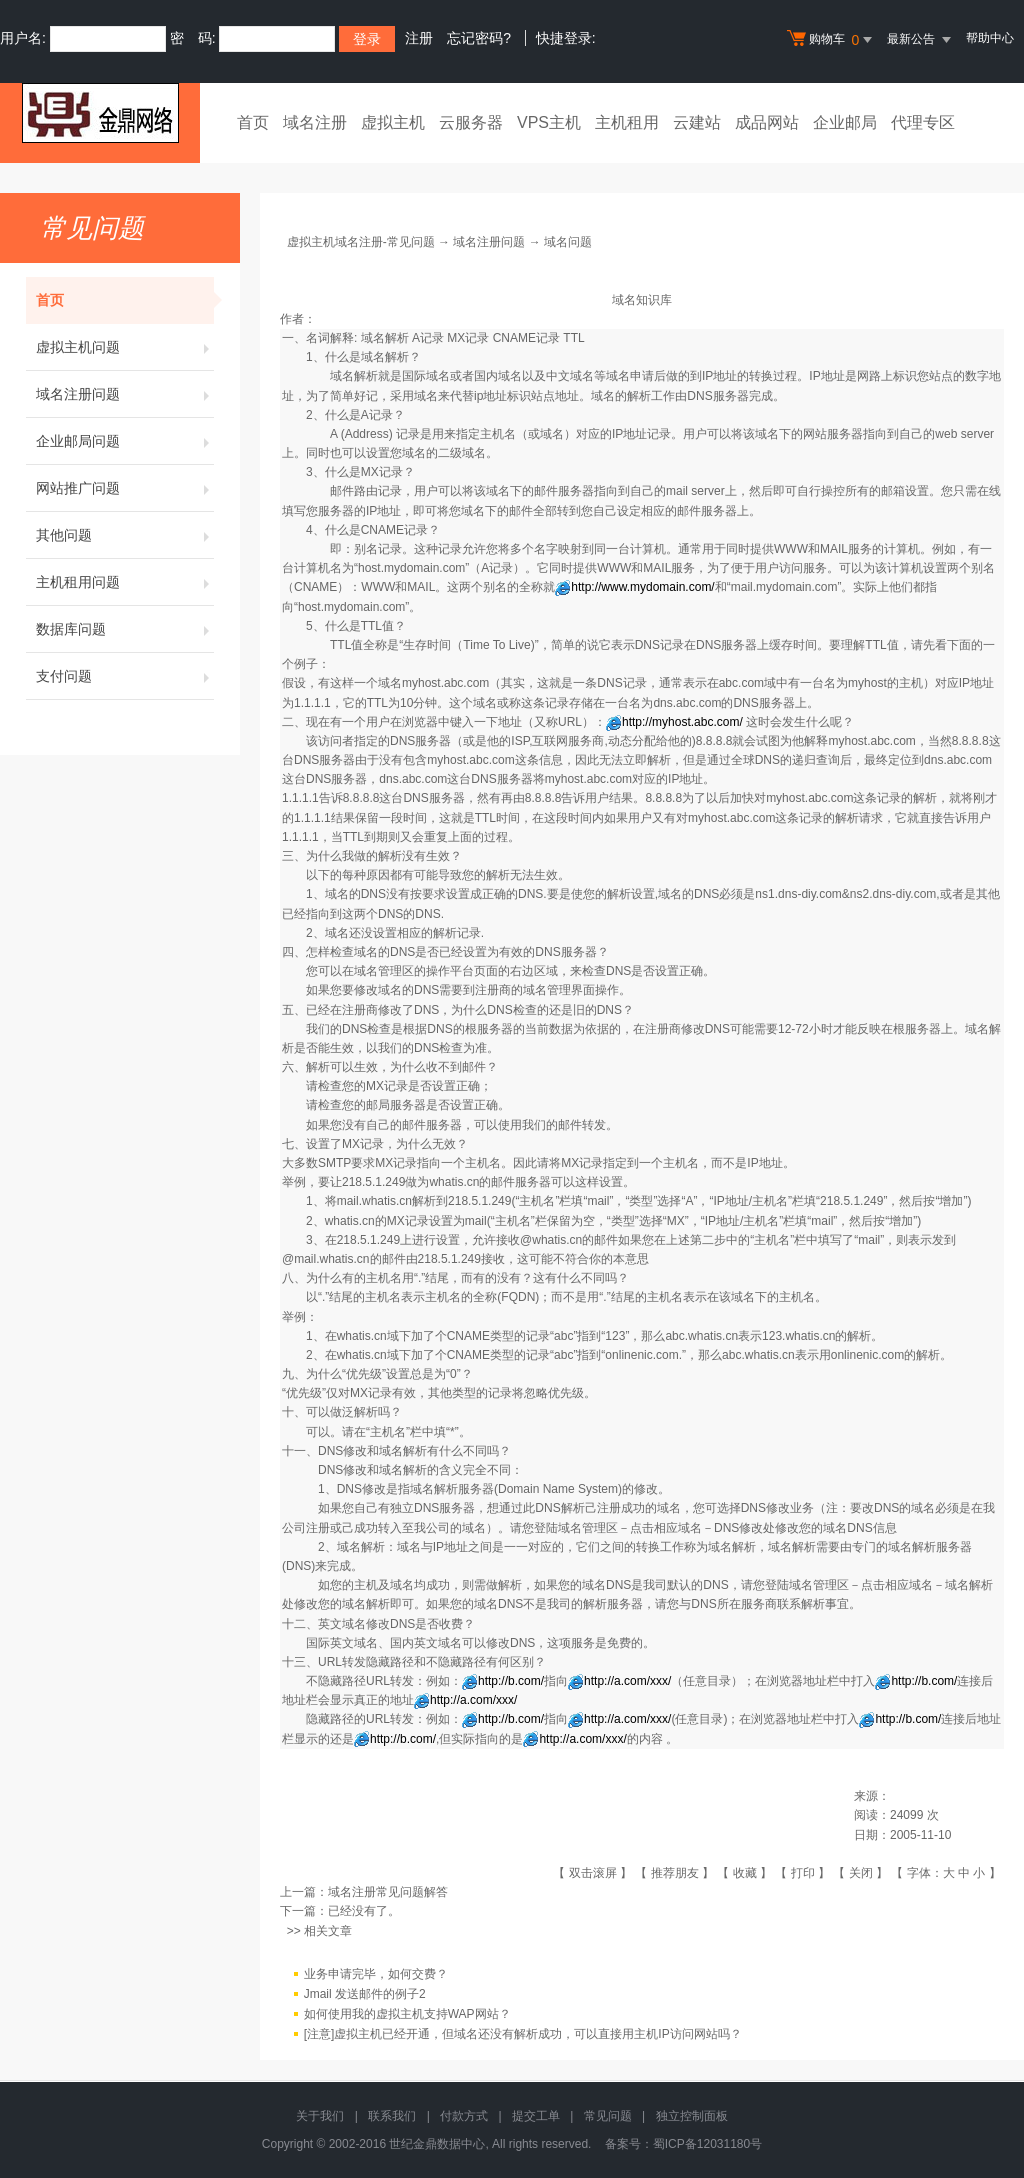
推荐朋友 (675, 1873)
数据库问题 (125, 629)
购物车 (832, 40)
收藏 (745, 1873)
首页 (253, 122)
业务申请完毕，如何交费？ (376, 1974)
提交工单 (536, 2116)
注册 (419, 38)
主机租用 (627, 122)
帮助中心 (990, 38)
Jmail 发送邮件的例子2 (365, 1994)
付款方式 (464, 2116)
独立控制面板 (692, 2116)
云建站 (697, 122)
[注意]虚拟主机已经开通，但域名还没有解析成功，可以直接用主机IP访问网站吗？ (523, 2034)
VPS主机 (549, 122)
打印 (803, 1873)
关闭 (861, 1873)
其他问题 (125, 535)
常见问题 (608, 2116)
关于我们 (320, 2116)
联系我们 (392, 2116)
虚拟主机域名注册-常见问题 (361, 242)
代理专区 (923, 122)
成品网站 (767, 122)
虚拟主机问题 (125, 347)
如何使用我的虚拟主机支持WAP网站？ (407, 2014)
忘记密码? (479, 38)
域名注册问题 (125, 394)
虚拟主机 (393, 122)
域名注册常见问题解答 (388, 1892)
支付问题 (125, 676)
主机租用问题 (125, 582)
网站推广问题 (125, 488)
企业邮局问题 (125, 441)
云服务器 (471, 122)
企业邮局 (845, 122)
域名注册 (315, 122)
